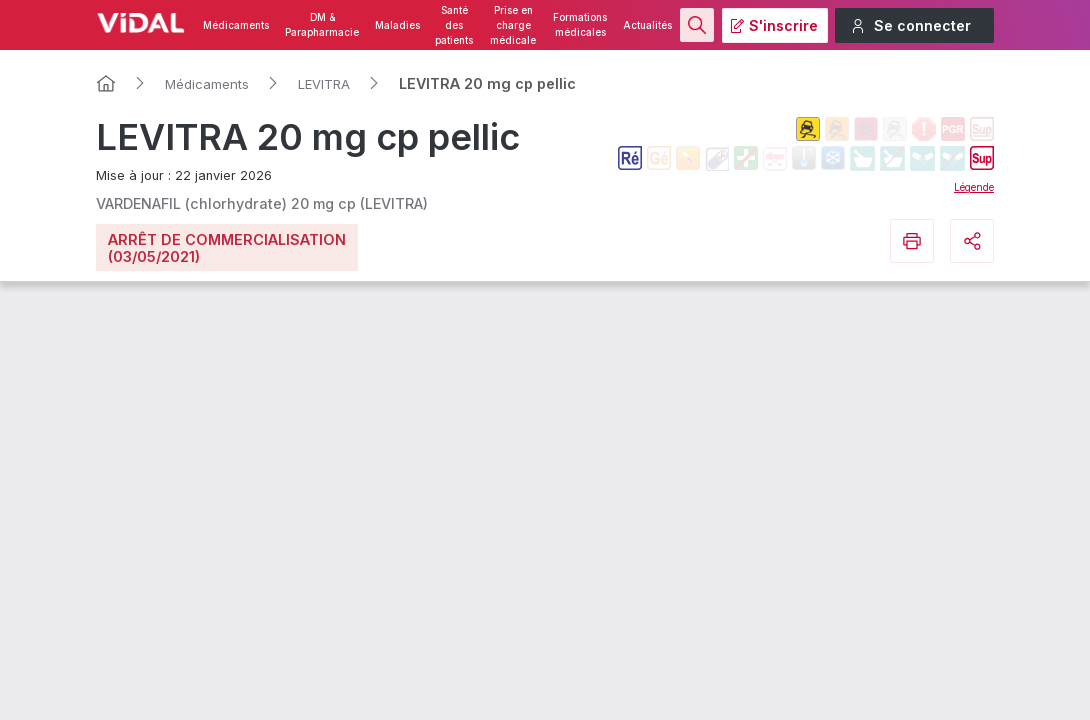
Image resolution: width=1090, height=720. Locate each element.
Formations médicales (580, 25)
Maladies (397, 25)
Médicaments (236, 25)
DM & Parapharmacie (322, 25)
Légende (974, 187)
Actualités (647, 25)
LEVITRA (324, 84)
